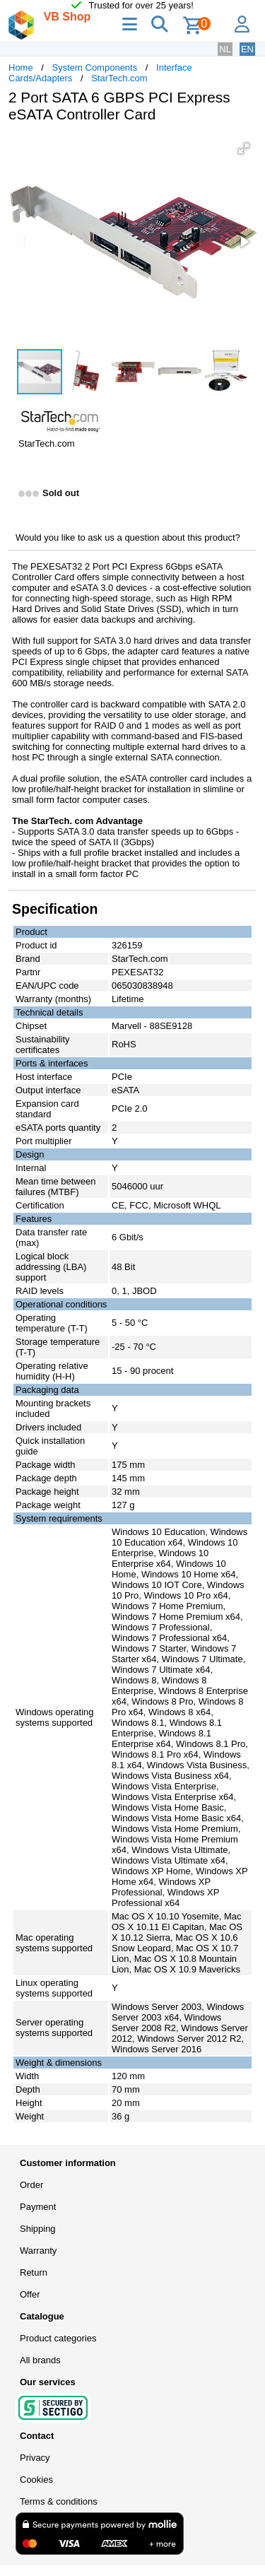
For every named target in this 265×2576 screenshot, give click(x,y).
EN (247, 49)
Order (31, 2185)
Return (33, 2272)
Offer (30, 2294)
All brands (40, 2360)
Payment (38, 2206)
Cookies (36, 2479)
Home (20, 67)
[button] (243, 148)
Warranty (38, 2250)
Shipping (38, 2228)
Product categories (58, 2338)
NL (225, 49)
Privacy (35, 2457)
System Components (95, 67)
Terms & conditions (59, 2501)
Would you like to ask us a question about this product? (128, 537)
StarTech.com (119, 78)
